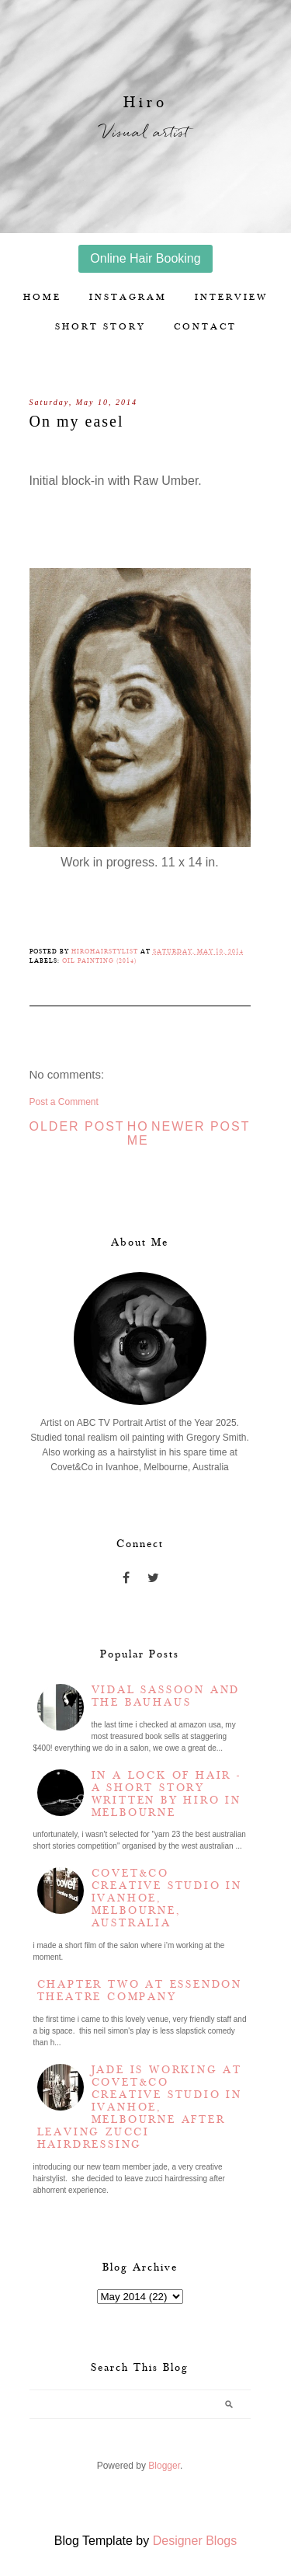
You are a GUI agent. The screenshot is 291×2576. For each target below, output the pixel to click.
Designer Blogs (195, 2540)
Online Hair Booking (145, 258)
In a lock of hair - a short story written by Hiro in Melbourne (166, 1794)
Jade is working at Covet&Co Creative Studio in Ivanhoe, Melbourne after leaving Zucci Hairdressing (139, 2107)
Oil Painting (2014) (99, 960)
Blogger (164, 2465)
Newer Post (201, 1126)
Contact (205, 327)
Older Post (77, 1126)
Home (42, 297)
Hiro (145, 102)
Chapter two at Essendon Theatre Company (139, 1990)
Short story (100, 327)
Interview (231, 297)
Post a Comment (64, 1101)
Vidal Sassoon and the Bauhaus (166, 1696)
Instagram (128, 297)
